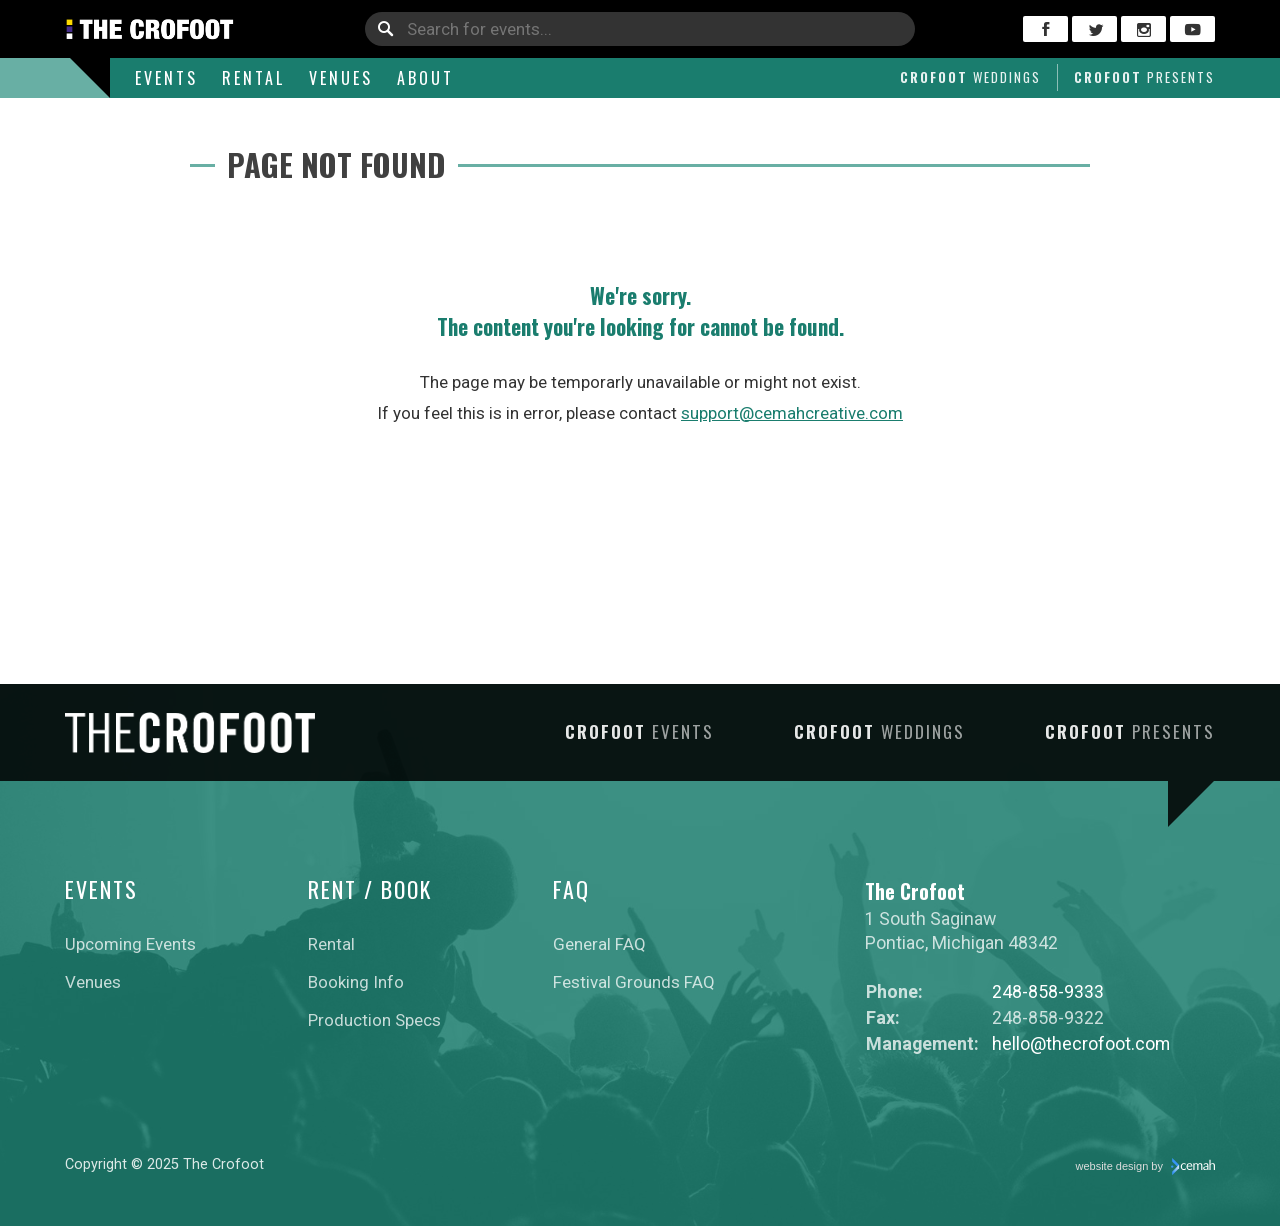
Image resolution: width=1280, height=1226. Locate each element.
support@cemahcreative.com (792, 413)
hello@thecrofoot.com (1081, 1043)
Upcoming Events (130, 944)
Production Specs (374, 1020)
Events (166, 78)
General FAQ (599, 944)
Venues (341, 78)
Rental (253, 78)
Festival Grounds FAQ (634, 982)
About (425, 78)
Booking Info (356, 982)
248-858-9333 (1048, 991)
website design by (1146, 1167)
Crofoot (970, 77)
